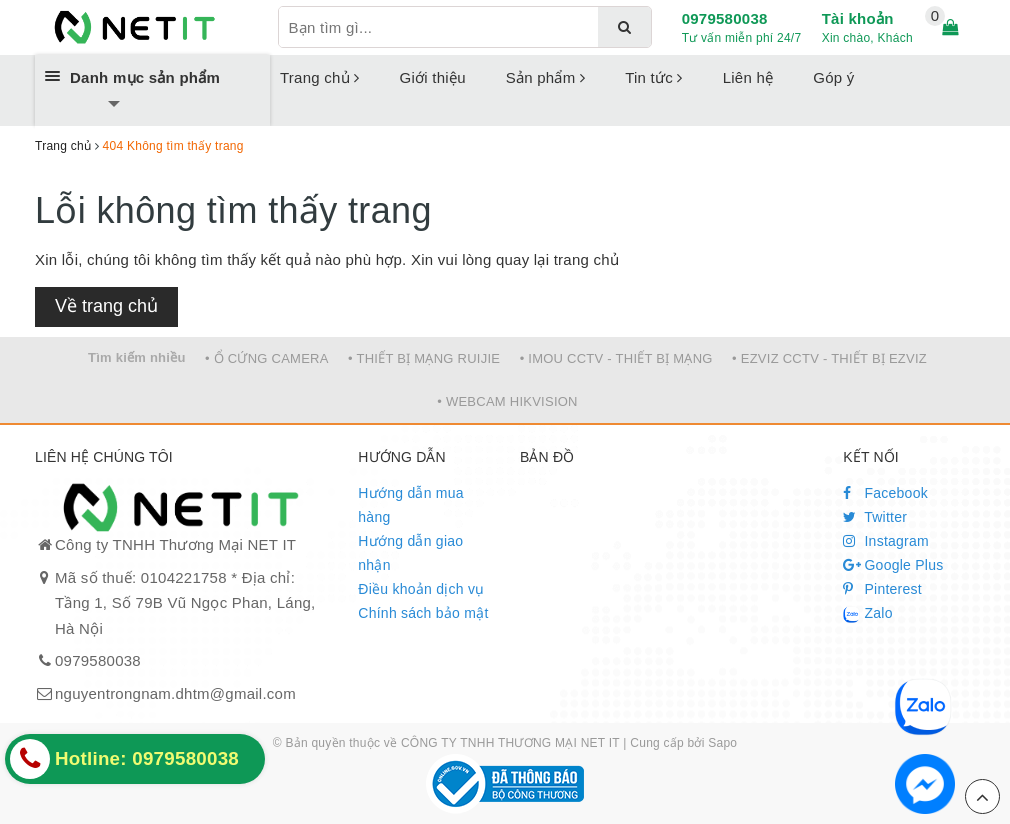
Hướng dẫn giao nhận (410, 553)
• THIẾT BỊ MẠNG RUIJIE (424, 358)
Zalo (867, 614)
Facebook (885, 493)
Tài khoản (858, 18)
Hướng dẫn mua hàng (411, 505)
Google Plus (893, 565)
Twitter (875, 517)
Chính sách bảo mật (423, 613)
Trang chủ (320, 77)
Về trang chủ (106, 306)
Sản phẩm (545, 77)
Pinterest (882, 589)
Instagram (886, 541)
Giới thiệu (433, 77)
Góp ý (833, 77)
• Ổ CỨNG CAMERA (267, 358)
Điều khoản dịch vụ (421, 589)
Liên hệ (748, 77)
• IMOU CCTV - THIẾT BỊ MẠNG (616, 358)
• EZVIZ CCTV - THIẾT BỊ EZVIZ (829, 358)
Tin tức (654, 77)
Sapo (722, 743)
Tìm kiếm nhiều (137, 357)
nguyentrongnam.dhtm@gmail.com (175, 693)
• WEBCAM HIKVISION (507, 401)
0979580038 (725, 18)
